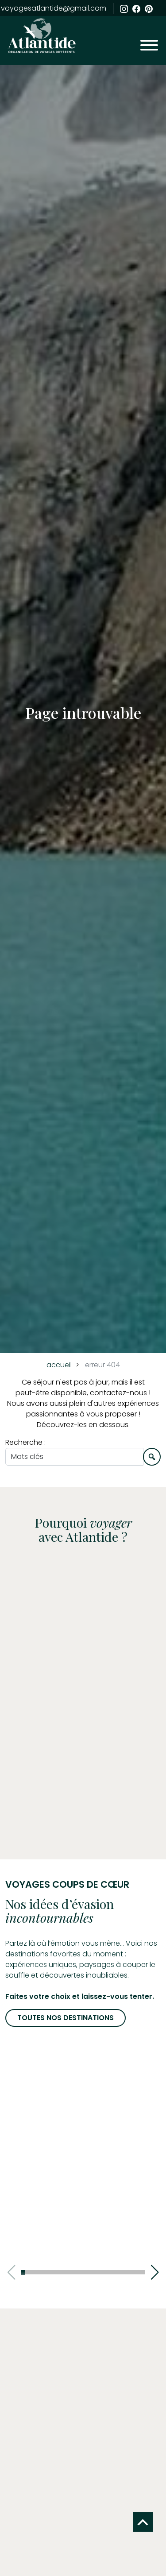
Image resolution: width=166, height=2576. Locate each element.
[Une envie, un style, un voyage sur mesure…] (74, 1457)
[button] (155, 2272)
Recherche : (25, 1442)
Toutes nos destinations (65, 2018)
